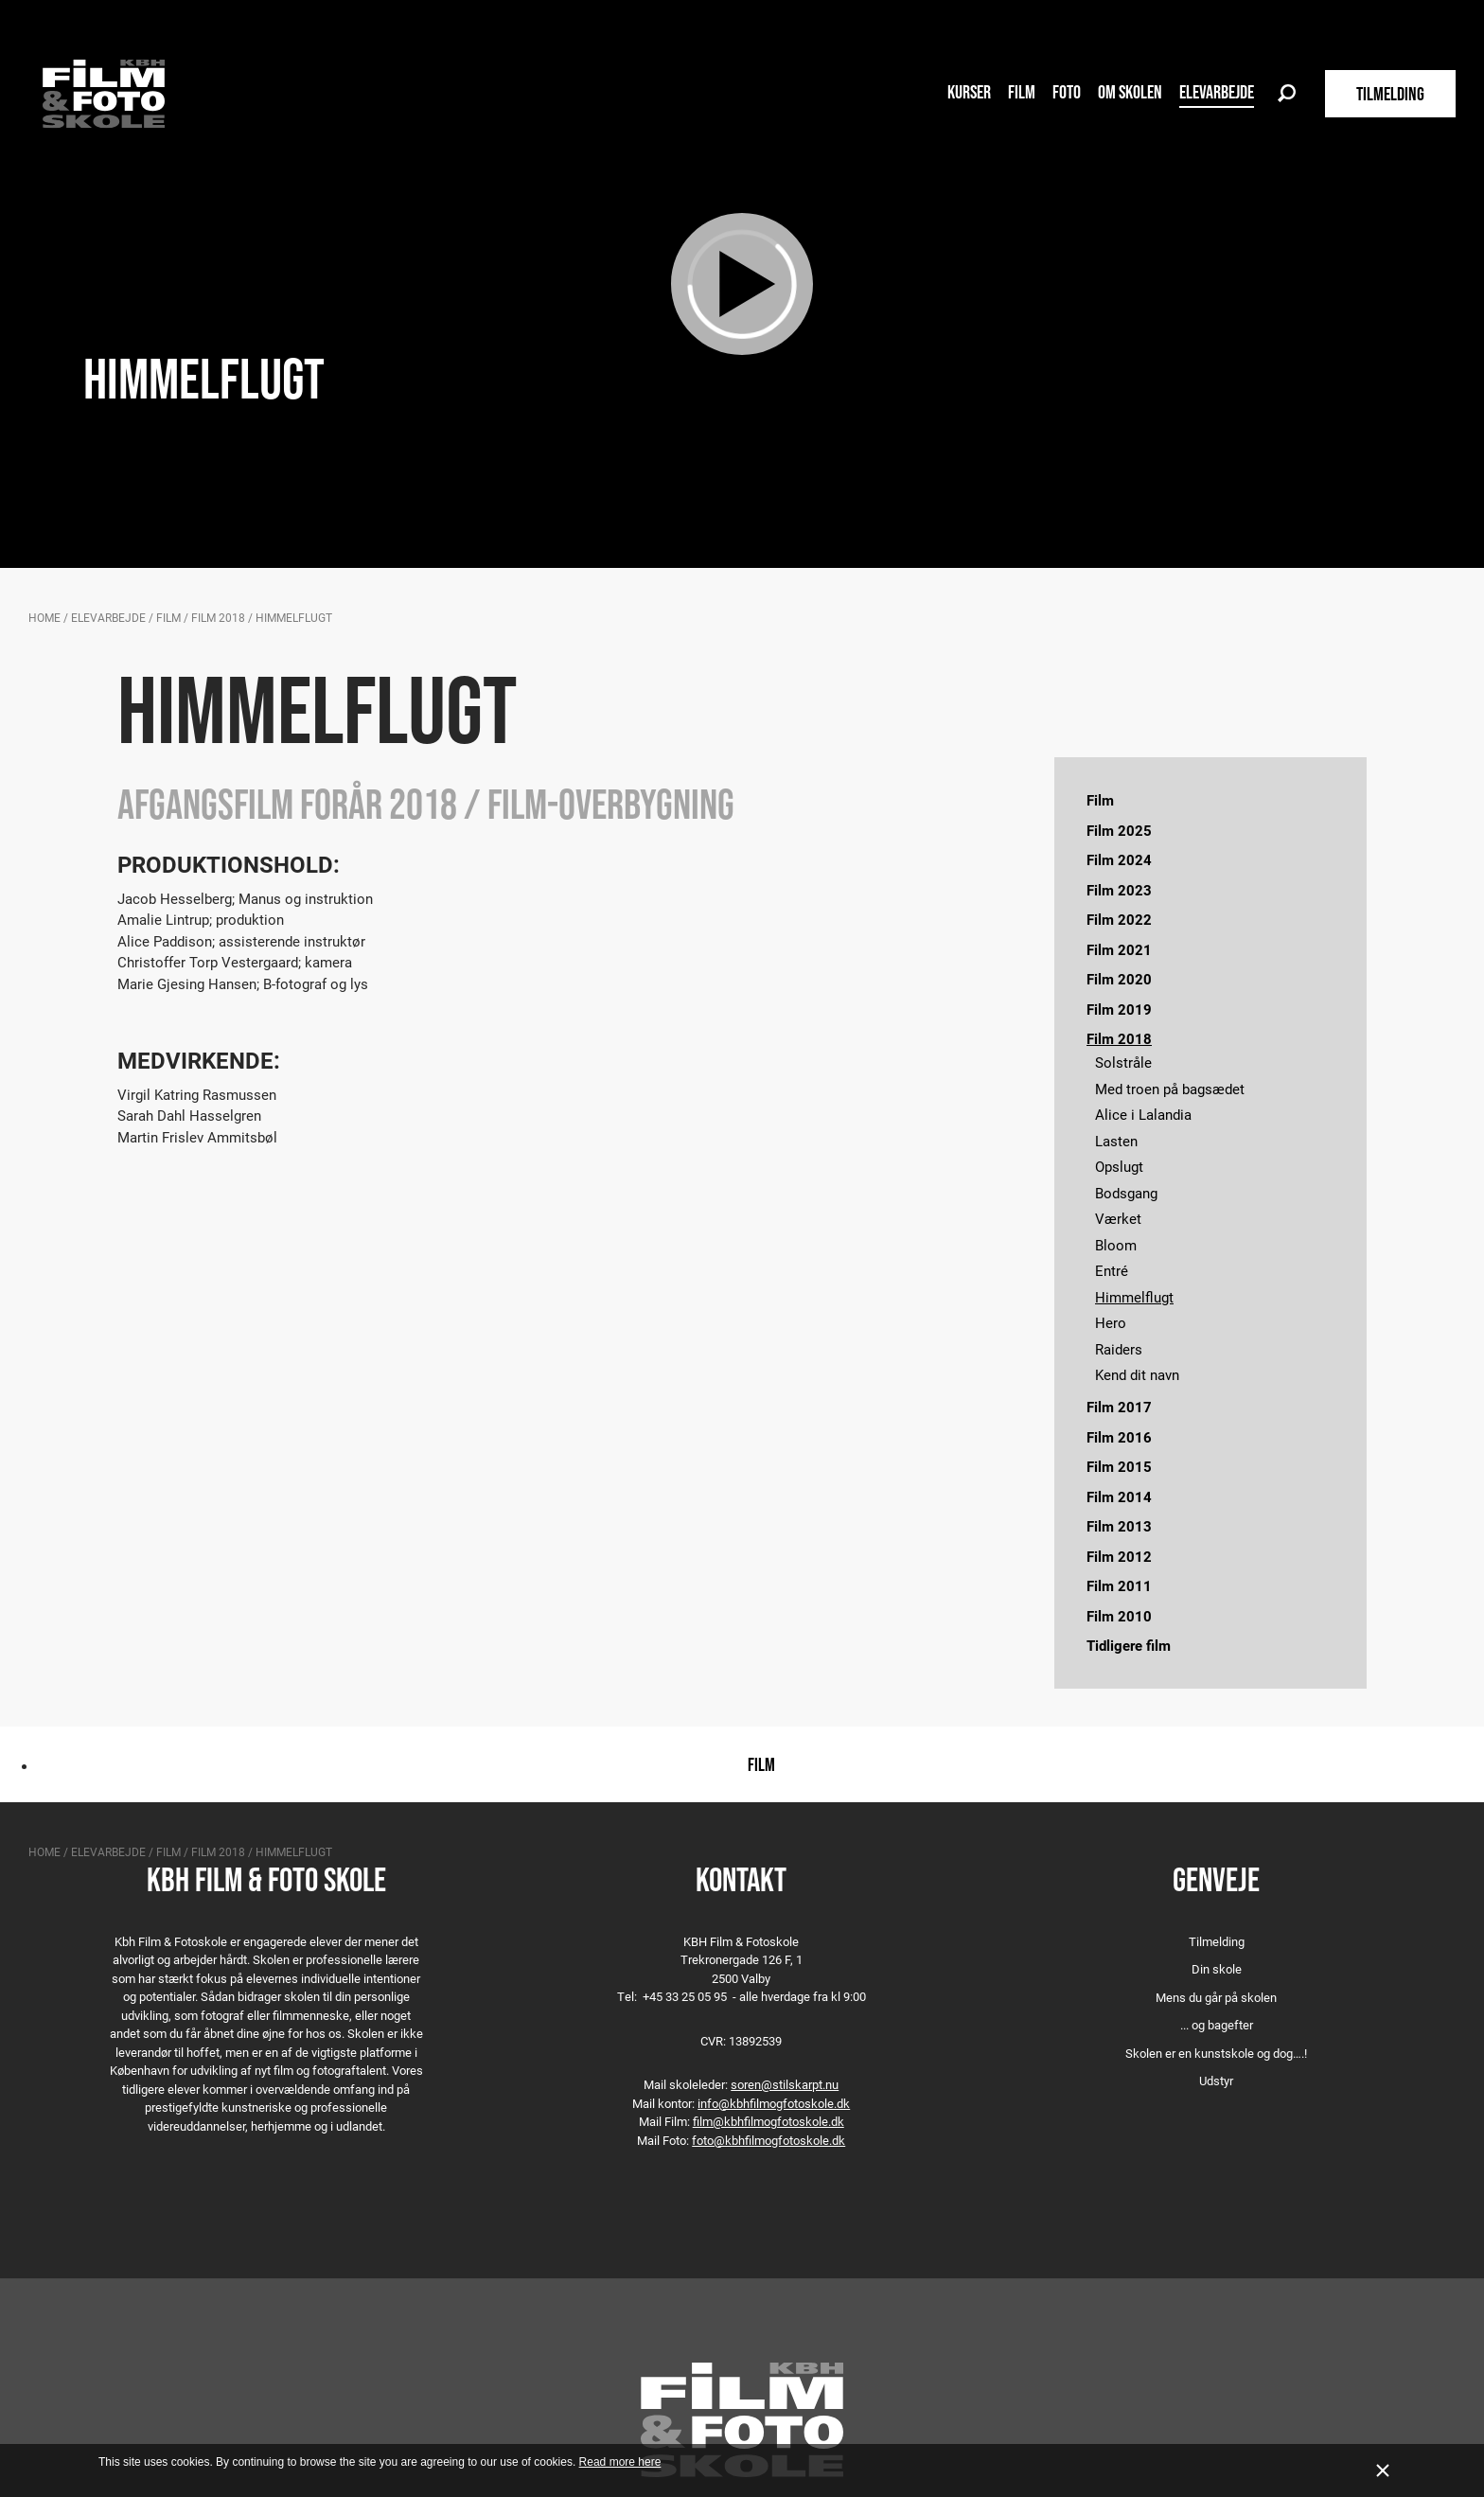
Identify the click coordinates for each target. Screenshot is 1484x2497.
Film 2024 (1119, 859)
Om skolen (1130, 91)
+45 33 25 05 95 (685, 1996)
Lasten (1116, 1140)
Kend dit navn (1137, 1374)
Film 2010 (1119, 1615)
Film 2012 (1119, 1556)
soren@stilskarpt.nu (785, 2084)
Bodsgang (1126, 1192)
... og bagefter (1216, 2024)
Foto (1066, 91)
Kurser (969, 91)
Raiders (1118, 1348)
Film (1021, 91)
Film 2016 (1119, 1436)
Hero (1110, 1322)
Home (44, 617)
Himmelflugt (1134, 1296)
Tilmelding (1217, 1941)
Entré (1111, 1270)
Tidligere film (1128, 1645)
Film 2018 (218, 617)
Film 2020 (1119, 978)
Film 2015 (1119, 1466)
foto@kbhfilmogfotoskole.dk (768, 2140)
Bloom (1116, 1244)
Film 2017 (1119, 1406)
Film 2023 (1119, 889)
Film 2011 (1119, 1585)
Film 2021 (1119, 949)
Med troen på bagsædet (1170, 1088)
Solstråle (1123, 1062)
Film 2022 (1119, 919)
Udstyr (1216, 2080)
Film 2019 (1119, 1009)
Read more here (620, 2462)
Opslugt (1119, 1166)
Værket (1118, 1218)
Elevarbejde (1216, 91)
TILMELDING (1390, 93)
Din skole (1217, 1968)
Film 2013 (1119, 1525)
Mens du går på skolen (1216, 1997)
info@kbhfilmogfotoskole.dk (774, 2103)
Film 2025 (1119, 830)
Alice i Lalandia (1143, 1114)
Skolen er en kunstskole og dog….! (1216, 2053)
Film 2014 (1119, 1496)
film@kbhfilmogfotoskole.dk (768, 2121)
